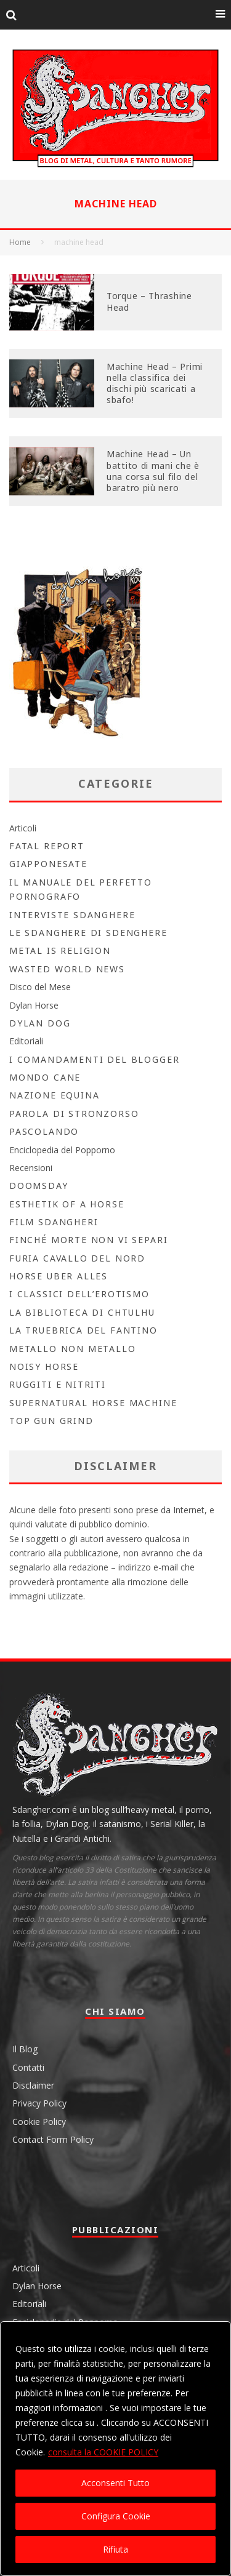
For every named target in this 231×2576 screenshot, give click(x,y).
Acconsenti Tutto (115, 2483)
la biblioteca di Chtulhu (82, 1312)
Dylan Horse (34, 1005)
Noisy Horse (44, 1366)
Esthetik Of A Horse (66, 1204)
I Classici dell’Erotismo (79, 1294)
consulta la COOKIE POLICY (103, 2452)
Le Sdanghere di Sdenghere (88, 932)
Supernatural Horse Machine (93, 1403)
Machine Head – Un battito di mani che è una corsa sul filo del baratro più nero (153, 471)
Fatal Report (46, 846)
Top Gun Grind (51, 1420)
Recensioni (30, 1168)
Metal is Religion (60, 950)
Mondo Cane (45, 1077)
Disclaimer (33, 2085)
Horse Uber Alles (58, 1276)
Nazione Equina (54, 1095)
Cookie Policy (39, 2121)
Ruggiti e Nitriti (57, 1384)
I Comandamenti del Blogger (94, 1059)
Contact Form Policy (53, 2139)
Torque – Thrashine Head (149, 301)
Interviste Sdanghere (72, 915)
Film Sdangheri (53, 1222)
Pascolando (44, 1131)
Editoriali (26, 1041)
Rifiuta (115, 2549)
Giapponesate (48, 864)
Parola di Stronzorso (74, 1113)
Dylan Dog (39, 1023)
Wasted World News (67, 969)
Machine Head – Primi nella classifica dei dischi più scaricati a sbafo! (155, 383)
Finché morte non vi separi (88, 1240)
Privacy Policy (39, 2103)
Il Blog (25, 2049)
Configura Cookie (115, 2516)
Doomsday (38, 1185)
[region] (115, 2448)
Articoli (22, 828)
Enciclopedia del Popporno (62, 1150)
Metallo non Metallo (72, 1348)
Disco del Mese (40, 987)
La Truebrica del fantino (83, 1330)
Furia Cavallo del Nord (77, 1258)
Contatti (28, 2067)
